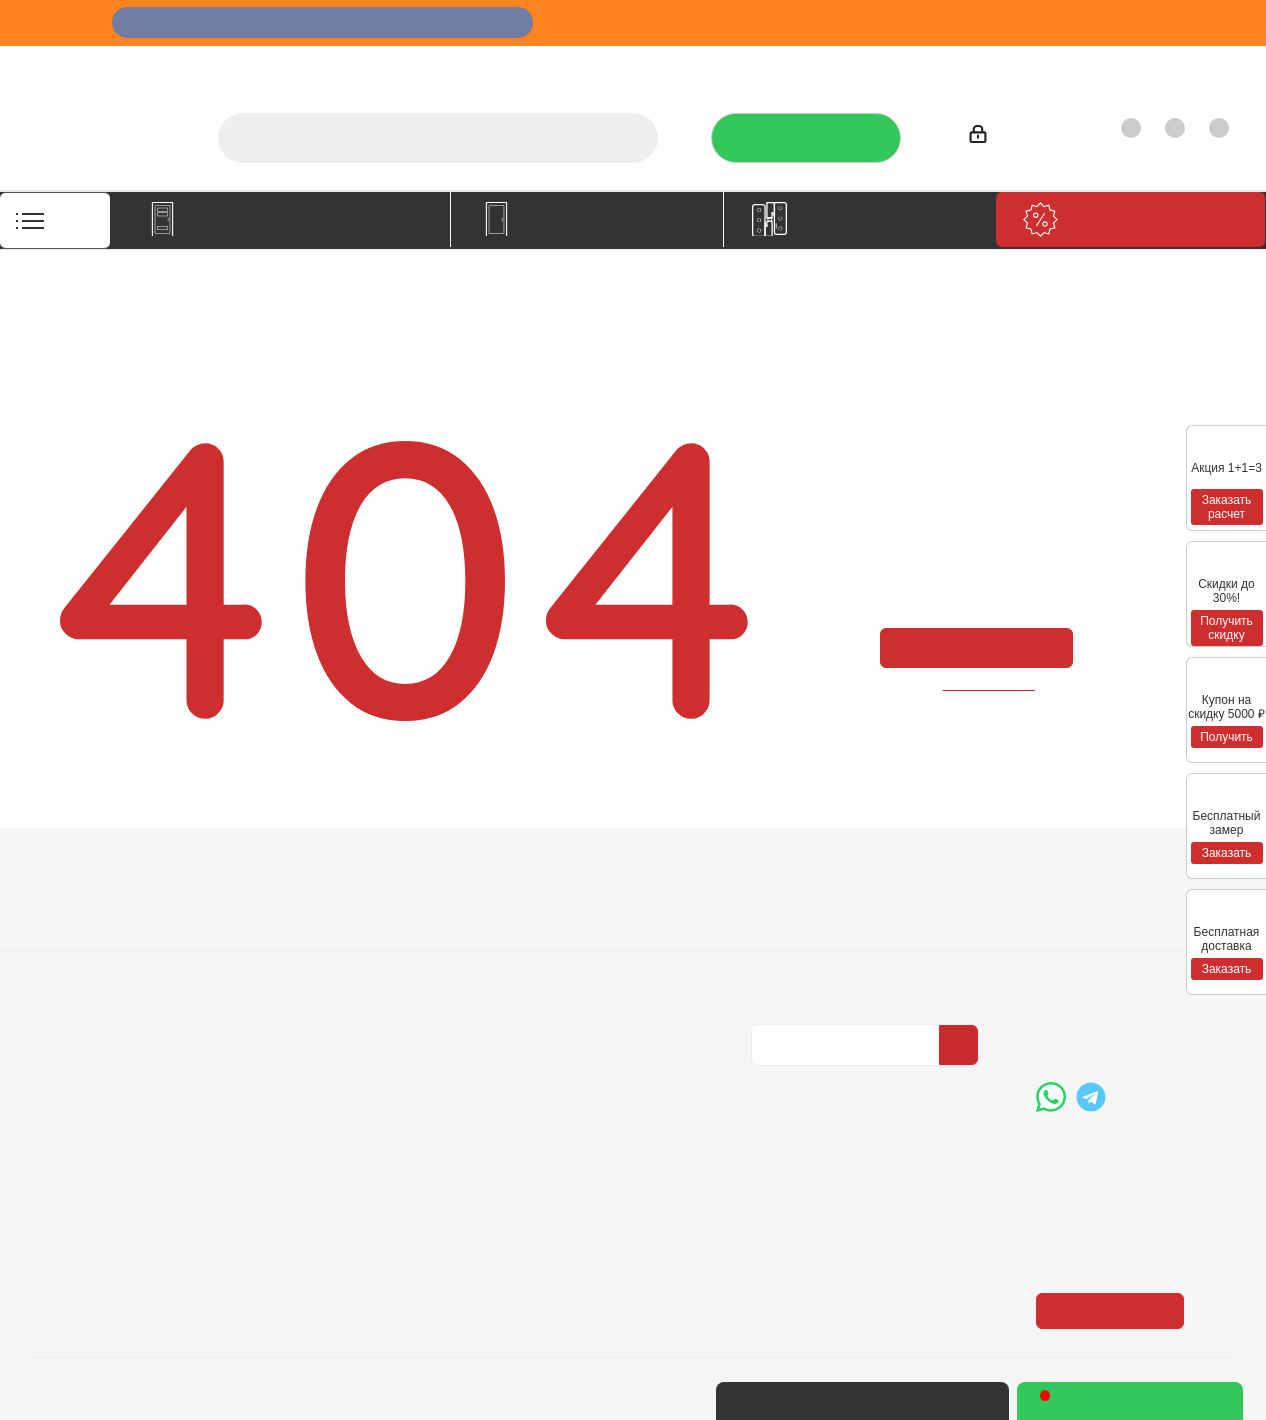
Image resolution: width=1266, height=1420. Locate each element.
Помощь (546, 871)
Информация (325, 871)
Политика (65, 962)
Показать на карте (1116, 1188)
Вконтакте (771, 1082)
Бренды (540, 934)
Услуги (728, 65)
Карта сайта (554, 962)
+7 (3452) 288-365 (1135, 916)
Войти (999, 137)
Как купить (1098, 65)
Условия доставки (334, 934)
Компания (72, 871)
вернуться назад (990, 684)
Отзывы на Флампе (840, 65)
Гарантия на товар (337, 962)
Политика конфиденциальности (851, 931)
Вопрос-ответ (561, 906)
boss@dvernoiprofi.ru (1143, 1019)
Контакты (1192, 65)
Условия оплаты (327, 906)
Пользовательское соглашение (338, 999)
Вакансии (63, 934)
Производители (983, 65)
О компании (641, 65)
